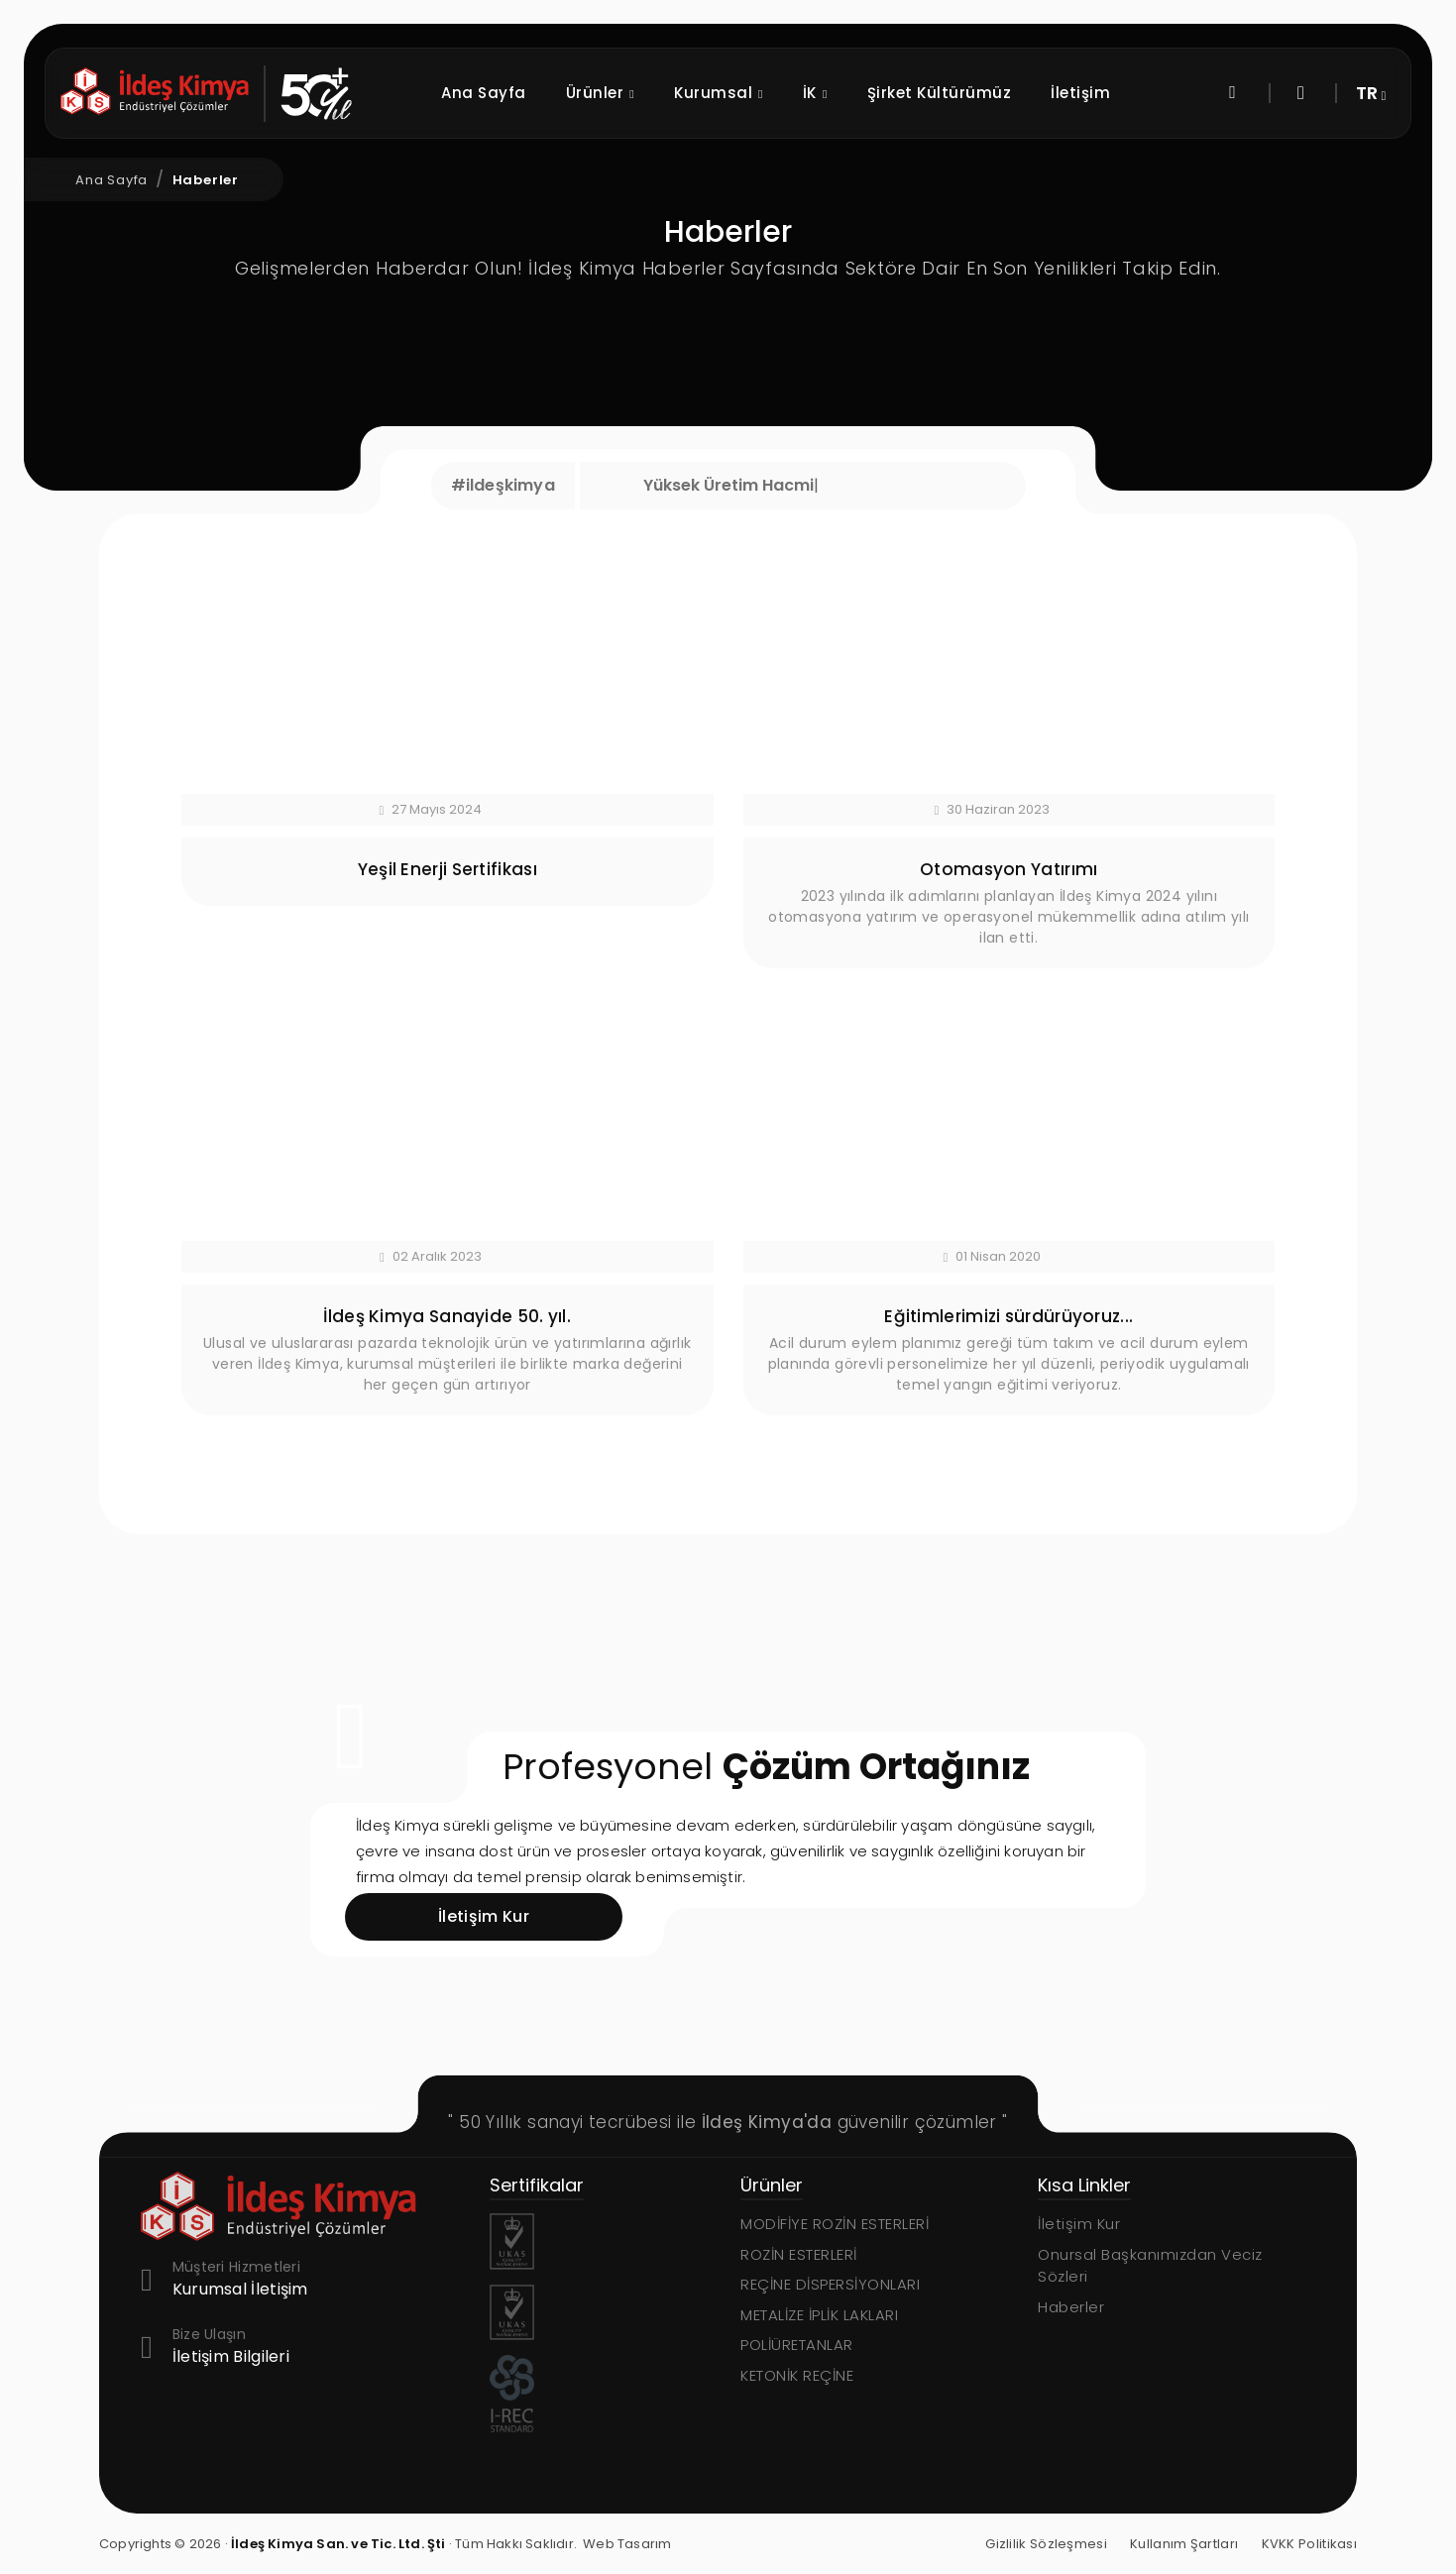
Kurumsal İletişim (240, 2290)
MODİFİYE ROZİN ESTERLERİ (834, 2223)
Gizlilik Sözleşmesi (1046, 2543)
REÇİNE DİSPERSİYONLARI (830, 2284)
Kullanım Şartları (1184, 2543)
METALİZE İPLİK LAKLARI (819, 2314)
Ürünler (656, 93)
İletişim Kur (1079, 2223)
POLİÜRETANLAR (796, 2344)
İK (872, 93)
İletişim (1138, 92)
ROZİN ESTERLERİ (798, 2254)
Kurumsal (776, 93)
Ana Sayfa (541, 92)
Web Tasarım (627, 2543)
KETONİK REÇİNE (796, 2375)
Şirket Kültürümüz (997, 92)
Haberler (205, 179)
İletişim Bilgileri (230, 2357)
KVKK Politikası (1310, 2543)
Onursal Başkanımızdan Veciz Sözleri (1150, 2266)
